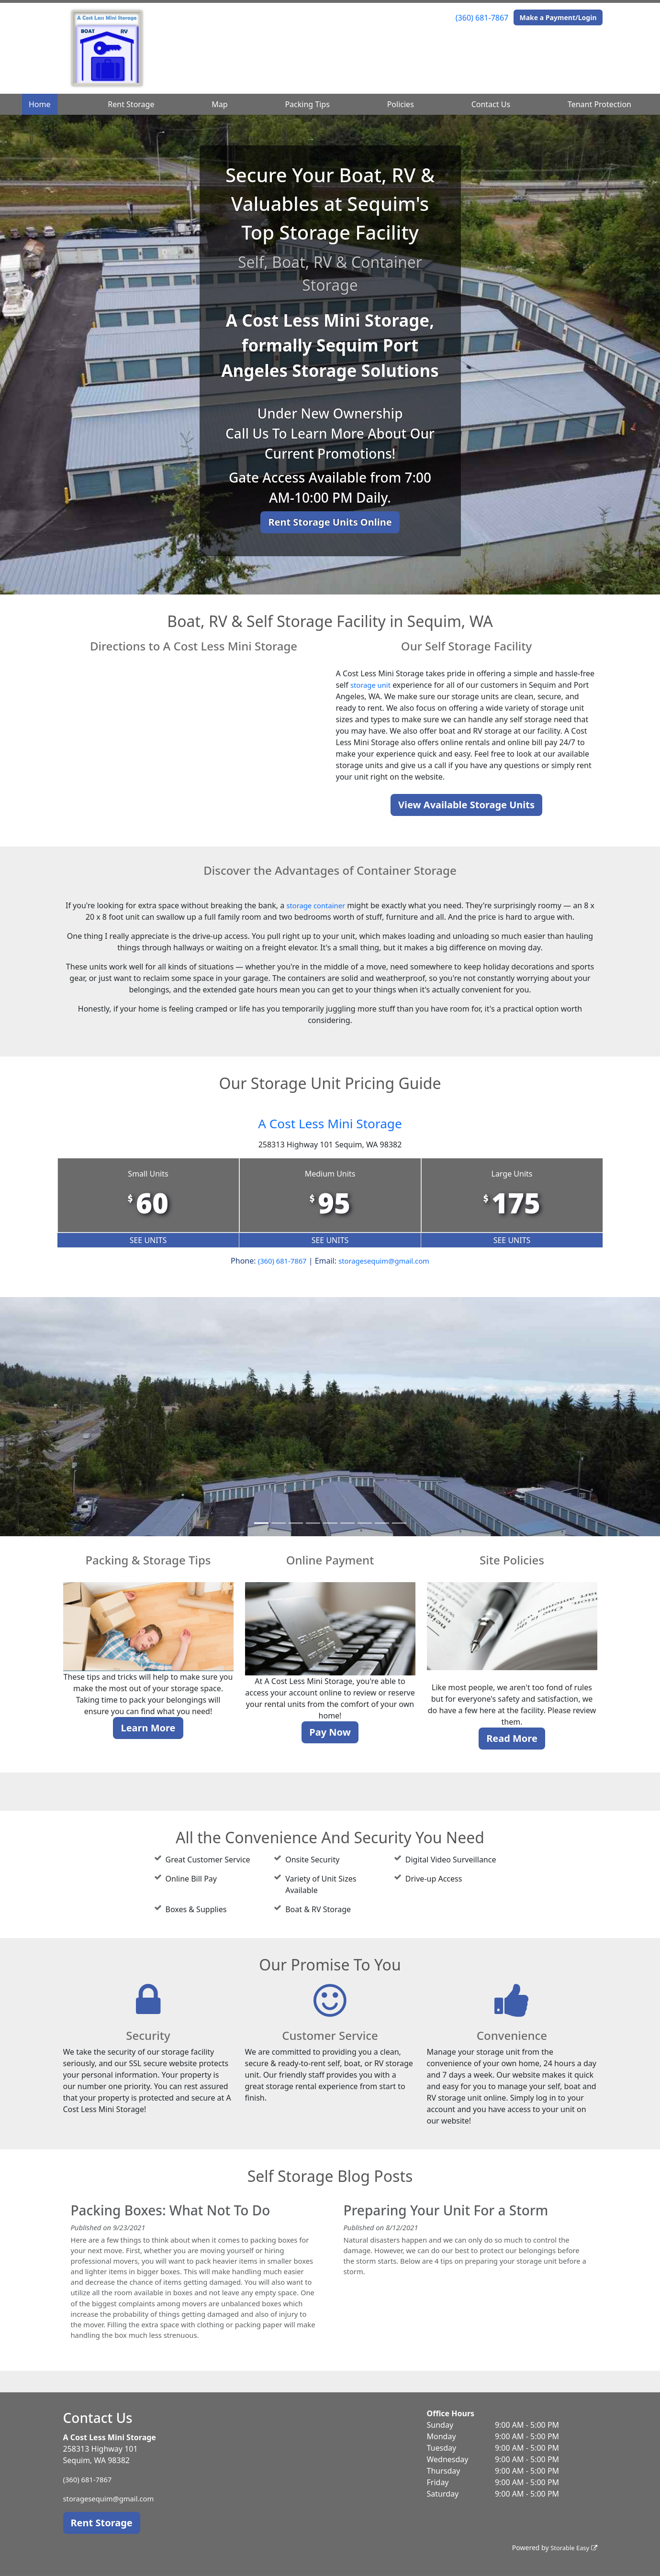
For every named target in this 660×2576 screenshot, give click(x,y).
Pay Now (330, 1732)
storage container (315, 905)
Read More (511, 1738)
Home (40, 104)
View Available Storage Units (466, 804)
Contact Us (490, 104)
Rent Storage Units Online (330, 522)
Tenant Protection (599, 104)
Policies (400, 104)
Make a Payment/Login (557, 17)
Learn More (148, 1727)
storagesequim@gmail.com (385, 1260)
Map (219, 104)
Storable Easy (572, 2547)
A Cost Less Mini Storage (330, 1122)
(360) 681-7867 (482, 17)
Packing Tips (307, 104)
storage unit (372, 685)
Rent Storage (131, 104)
